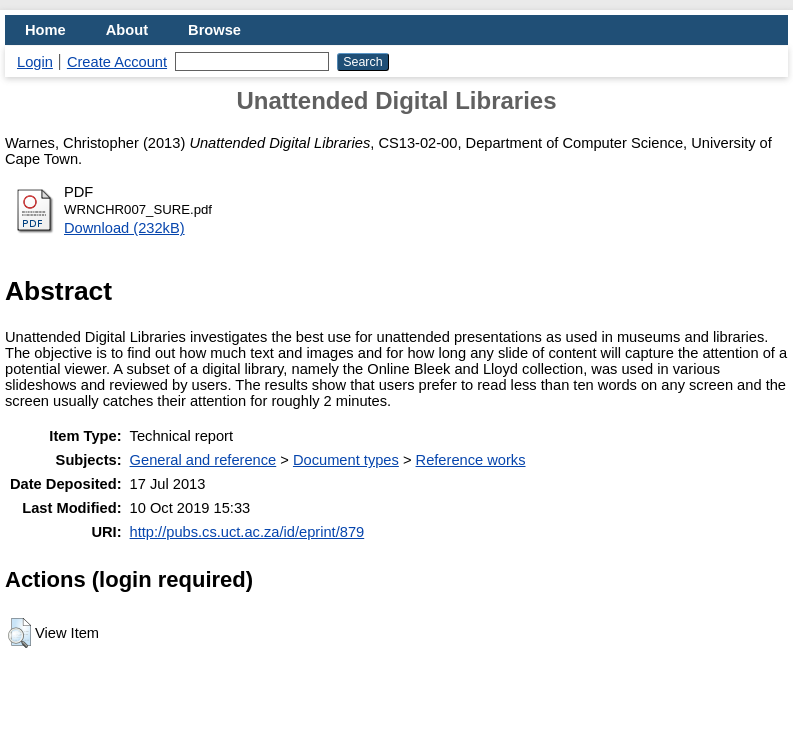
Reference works (471, 460)
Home (45, 30)
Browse (214, 30)
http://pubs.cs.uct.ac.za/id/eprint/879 (247, 532)
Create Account (117, 62)
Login (35, 62)
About (127, 30)
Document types (346, 460)
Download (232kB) (124, 228)
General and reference (203, 460)
